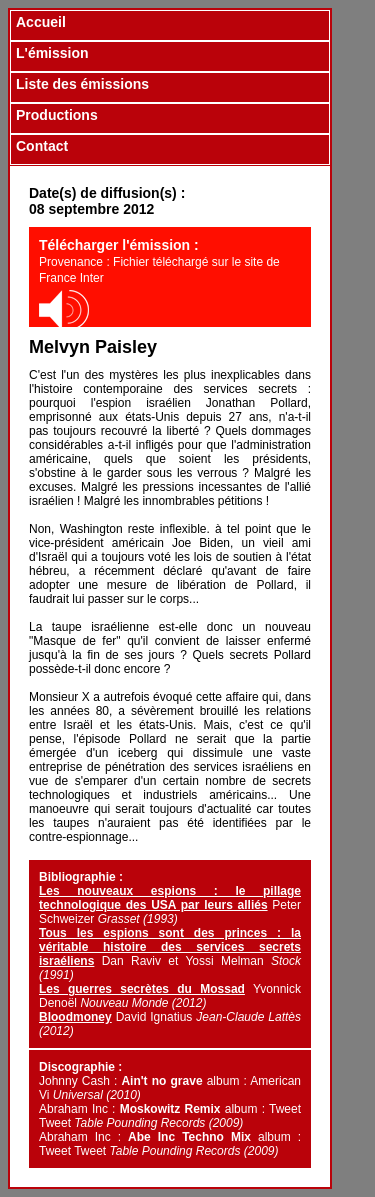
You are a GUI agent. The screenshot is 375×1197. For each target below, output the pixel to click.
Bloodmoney (75, 1017)
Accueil (41, 22)
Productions (57, 115)
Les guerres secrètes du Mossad (142, 989)
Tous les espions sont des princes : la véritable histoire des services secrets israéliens (170, 947)
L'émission (52, 53)
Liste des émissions (82, 84)
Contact (42, 146)
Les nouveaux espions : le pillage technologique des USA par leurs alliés (170, 898)
